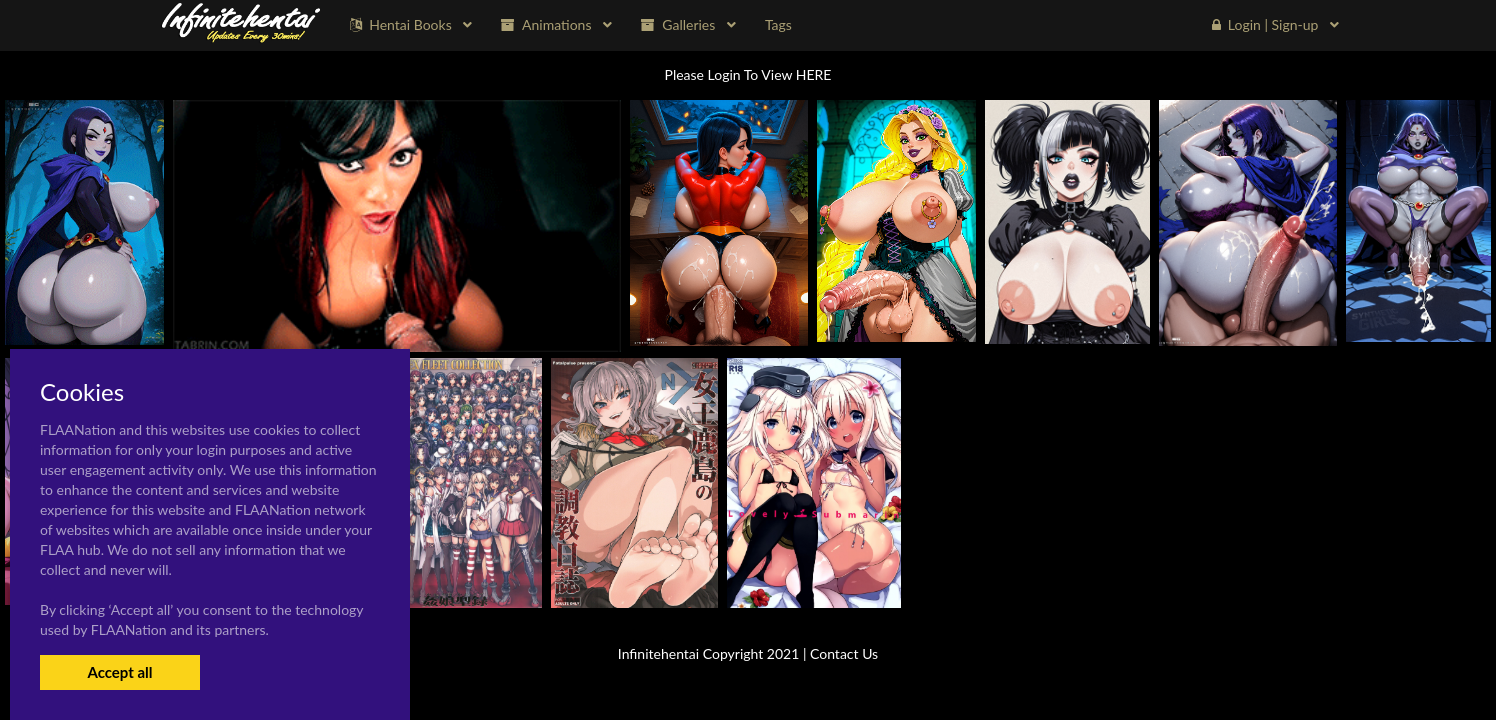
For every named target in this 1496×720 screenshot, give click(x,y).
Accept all (119, 672)
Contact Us (844, 653)
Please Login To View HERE (748, 74)
